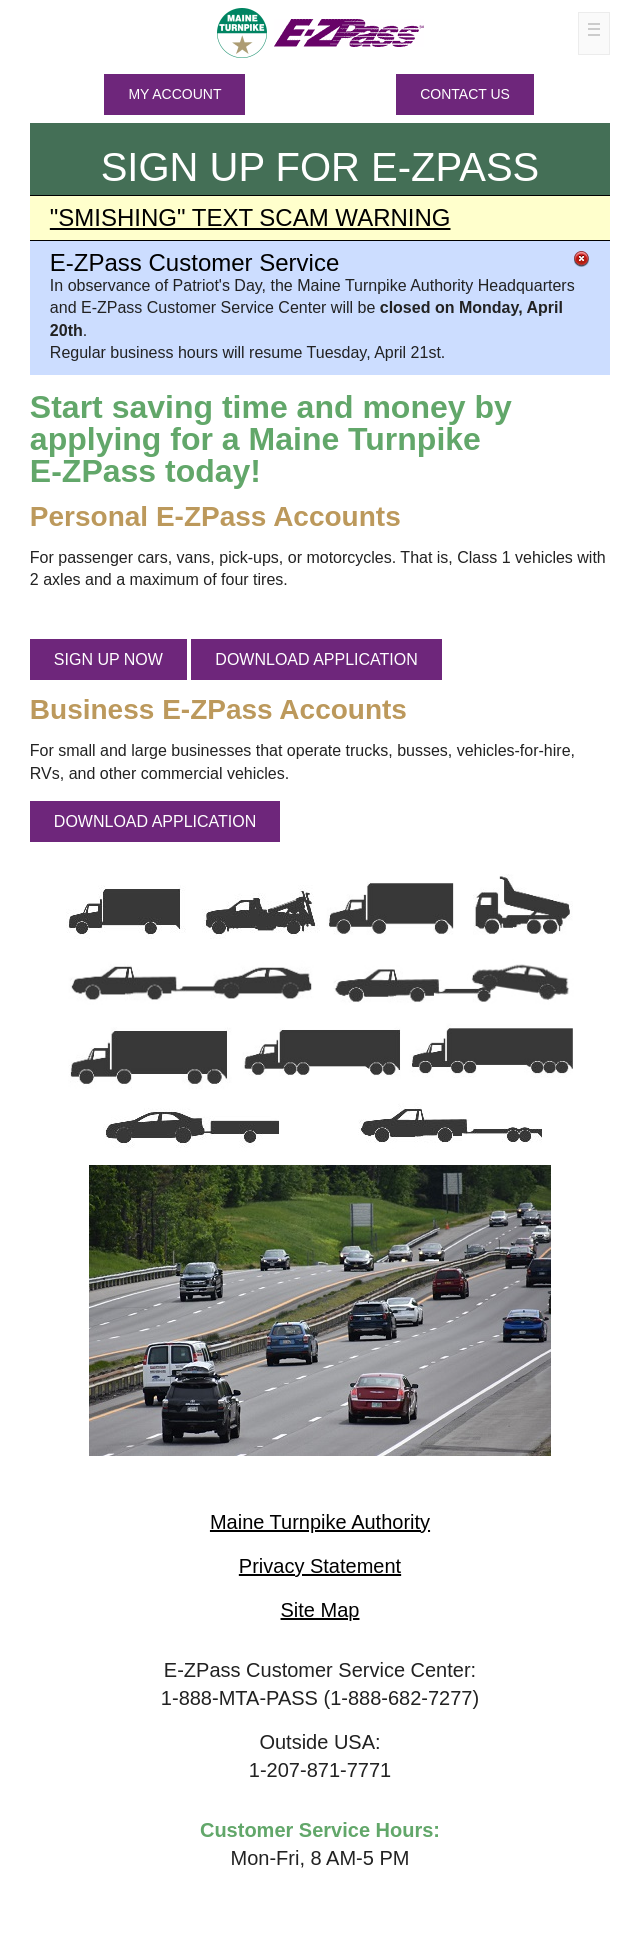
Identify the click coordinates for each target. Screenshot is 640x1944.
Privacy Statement (320, 1566)
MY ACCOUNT (174, 94)
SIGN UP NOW (108, 659)
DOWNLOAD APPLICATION (316, 659)
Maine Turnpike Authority (320, 1522)
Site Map (320, 1610)
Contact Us (465, 94)
